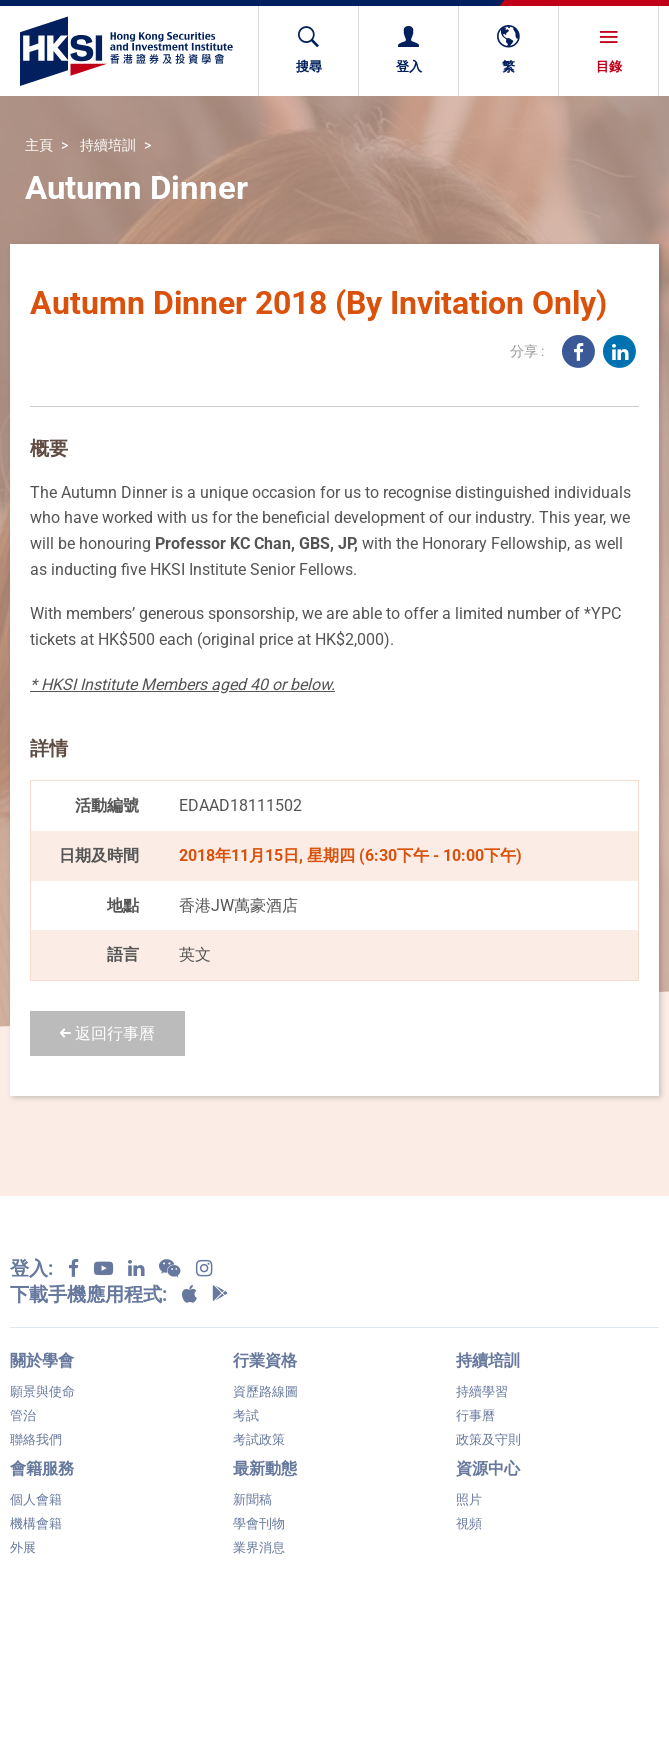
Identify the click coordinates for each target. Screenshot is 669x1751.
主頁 (39, 145)
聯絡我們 (36, 1439)
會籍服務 (42, 1468)
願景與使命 (42, 1391)
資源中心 (488, 1468)
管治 (23, 1415)
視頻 (469, 1523)
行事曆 (475, 1415)
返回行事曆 (107, 1033)
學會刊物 (259, 1523)
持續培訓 (108, 145)
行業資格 (265, 1360)
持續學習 (482, 1391)
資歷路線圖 (265, 1391)
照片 (469, 1499)
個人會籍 (36, 1499)
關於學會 (42, 1360)
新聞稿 (252, 1499)
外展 (23, 1547)
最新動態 (265, 1468)
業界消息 (259, 1547)
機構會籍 (36, 1523)
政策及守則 (488, 1439)
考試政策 (259, 1439)
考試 (246, 1415)
